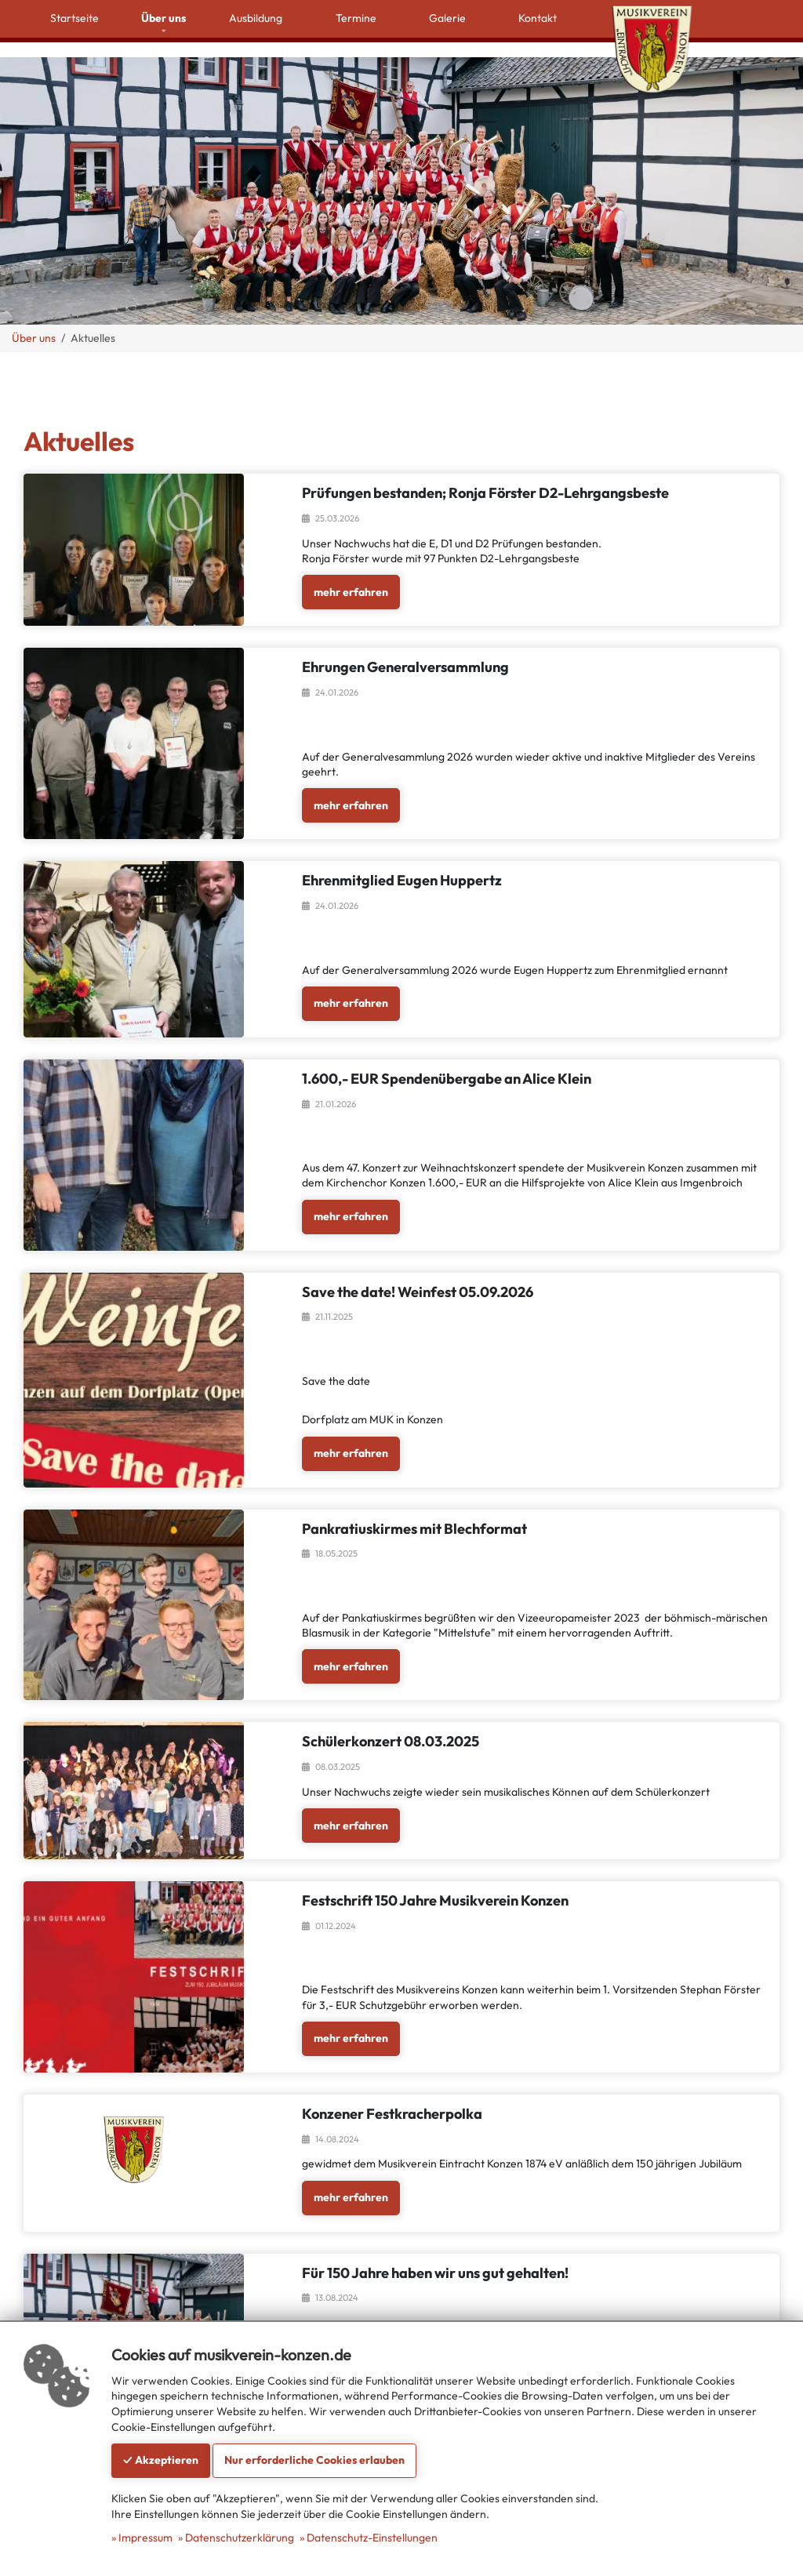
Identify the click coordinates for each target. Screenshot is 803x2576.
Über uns (34, 315)
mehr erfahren (351, 569)
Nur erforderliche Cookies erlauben (314, 2460)
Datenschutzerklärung (239, 2538)
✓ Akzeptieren (160, 2460)
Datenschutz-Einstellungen (372, 2538)
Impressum (145, 2538)
